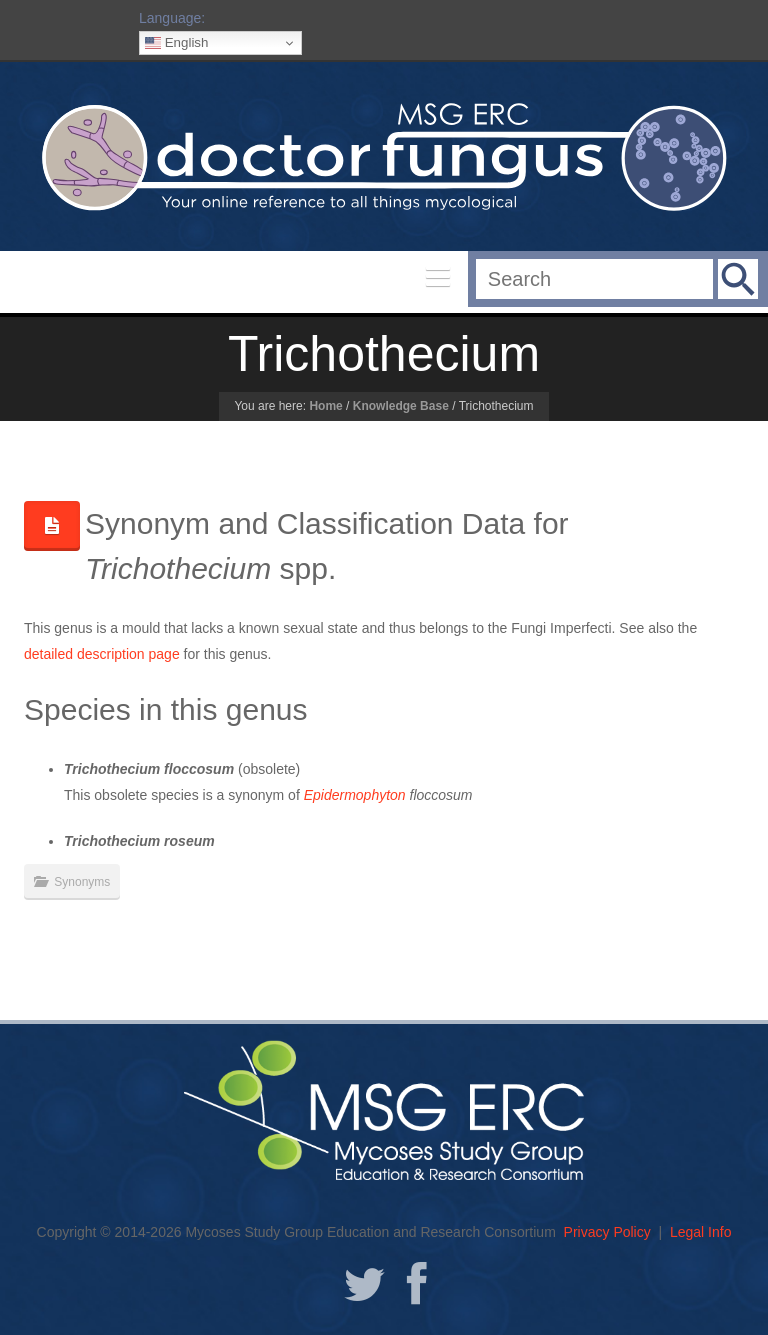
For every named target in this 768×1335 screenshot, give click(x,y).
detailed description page (102, 654)
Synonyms (82, 882)
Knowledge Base (401, 406)
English (176, 43)
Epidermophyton (355, 795)
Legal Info (701, 1232)
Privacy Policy (607, 1232)
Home (325, 406)
